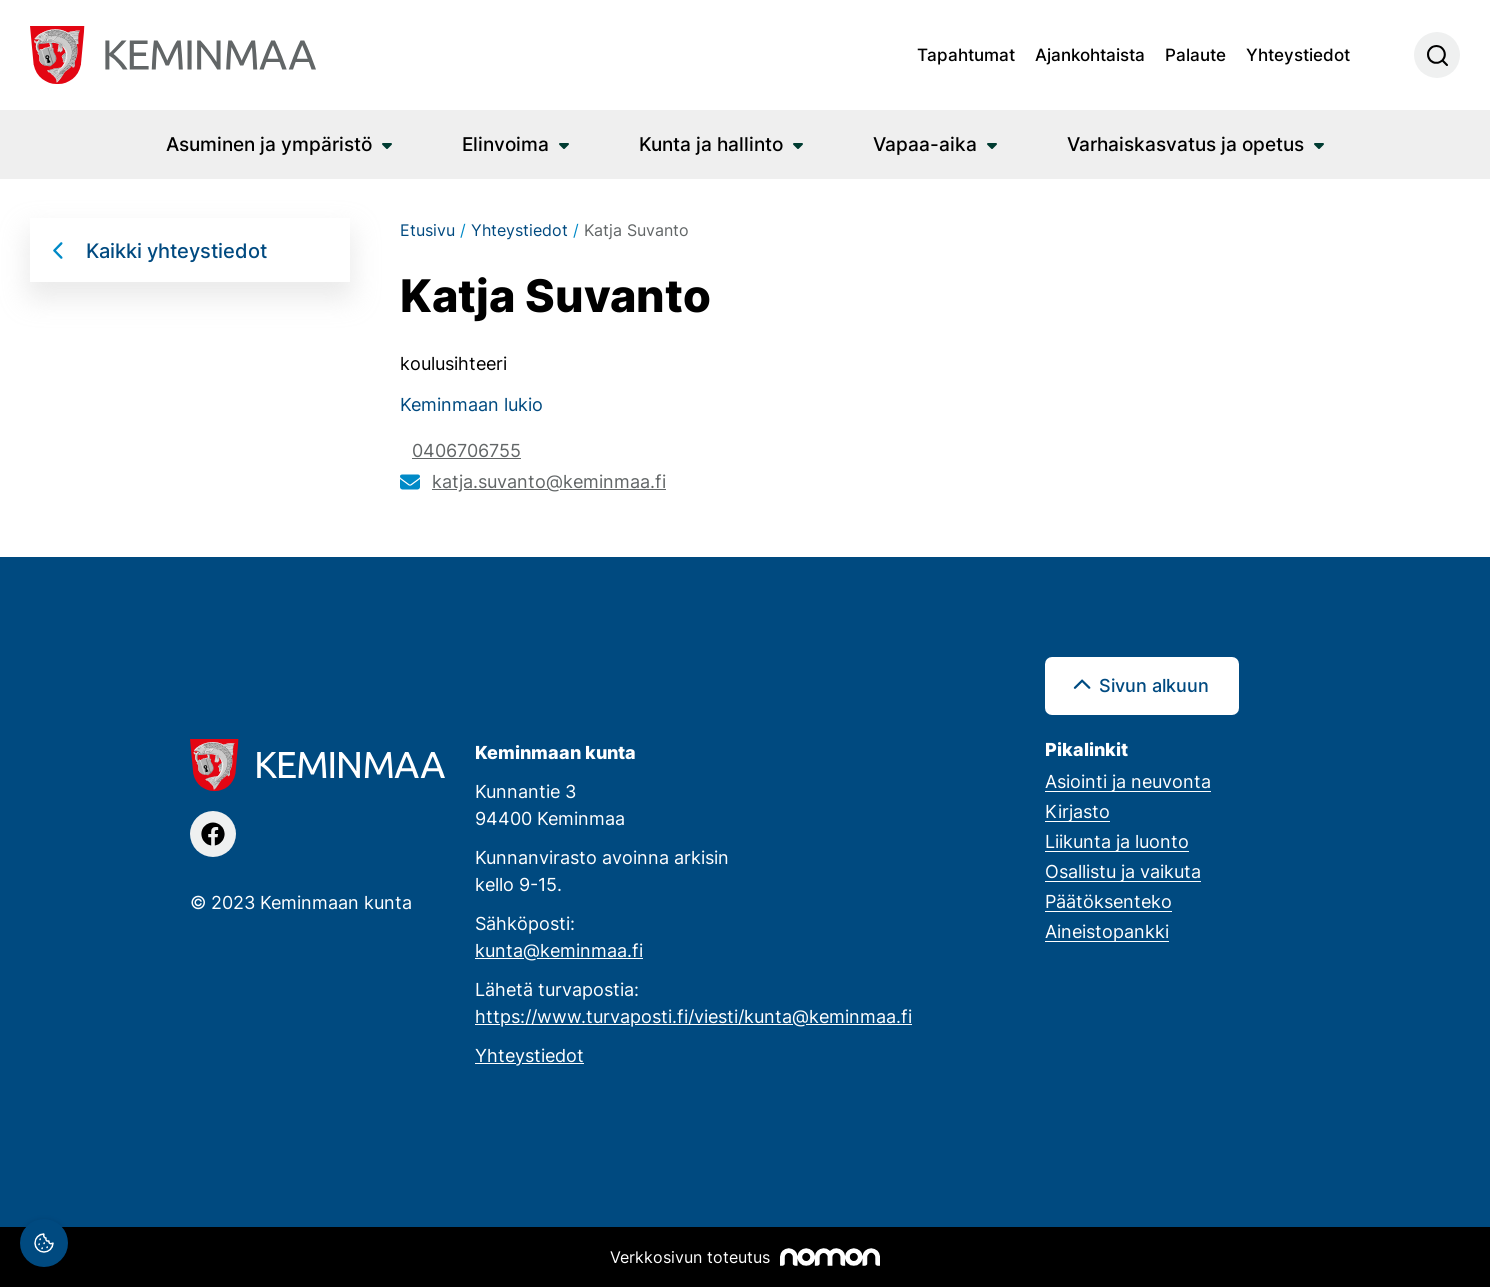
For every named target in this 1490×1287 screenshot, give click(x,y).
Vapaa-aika (925, 143)
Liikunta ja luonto (1117, 841)
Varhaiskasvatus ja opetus (1185, 143)
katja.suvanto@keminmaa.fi (549, 481)
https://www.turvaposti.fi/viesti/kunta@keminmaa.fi (693, 1016)
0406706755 (466, 450)
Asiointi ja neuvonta (1128, 781)
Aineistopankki (1107, 931)
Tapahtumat (966, 54)
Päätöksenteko (1108, 901)
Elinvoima (505, 143)
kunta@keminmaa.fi (559, 950)
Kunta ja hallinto (711, 143)
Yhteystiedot (1298, 54)
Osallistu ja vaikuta (1123, 871)
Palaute (1195, 54)
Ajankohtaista (1090, 54)
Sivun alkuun (1154, 685)
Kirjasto (1077, 811)
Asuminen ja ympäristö (269, 143)
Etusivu (427, 230)
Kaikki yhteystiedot (176, 250)
